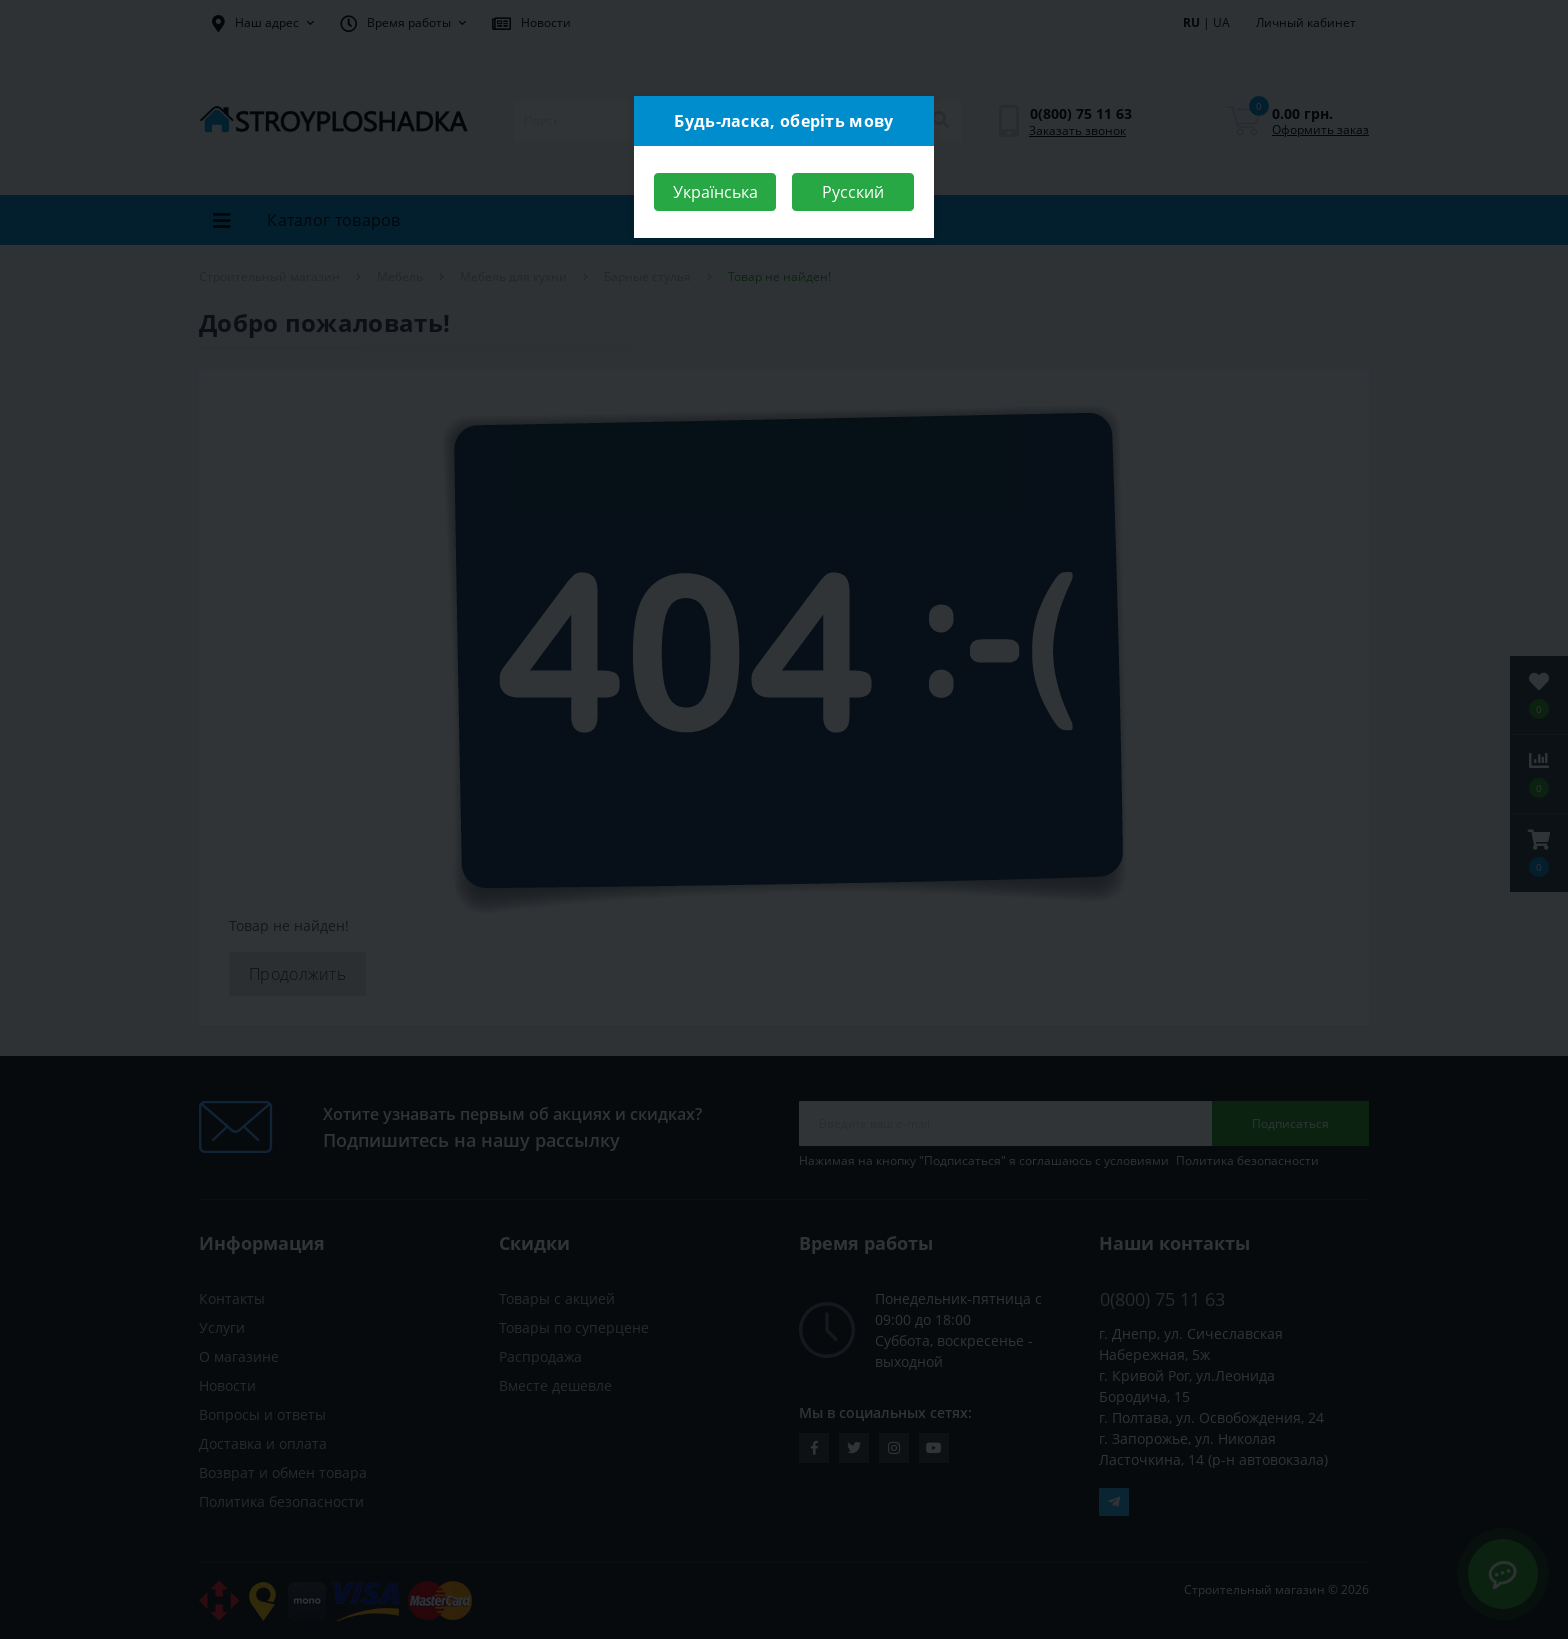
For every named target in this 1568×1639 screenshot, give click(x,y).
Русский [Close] (853, 192)
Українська (715, 192)
